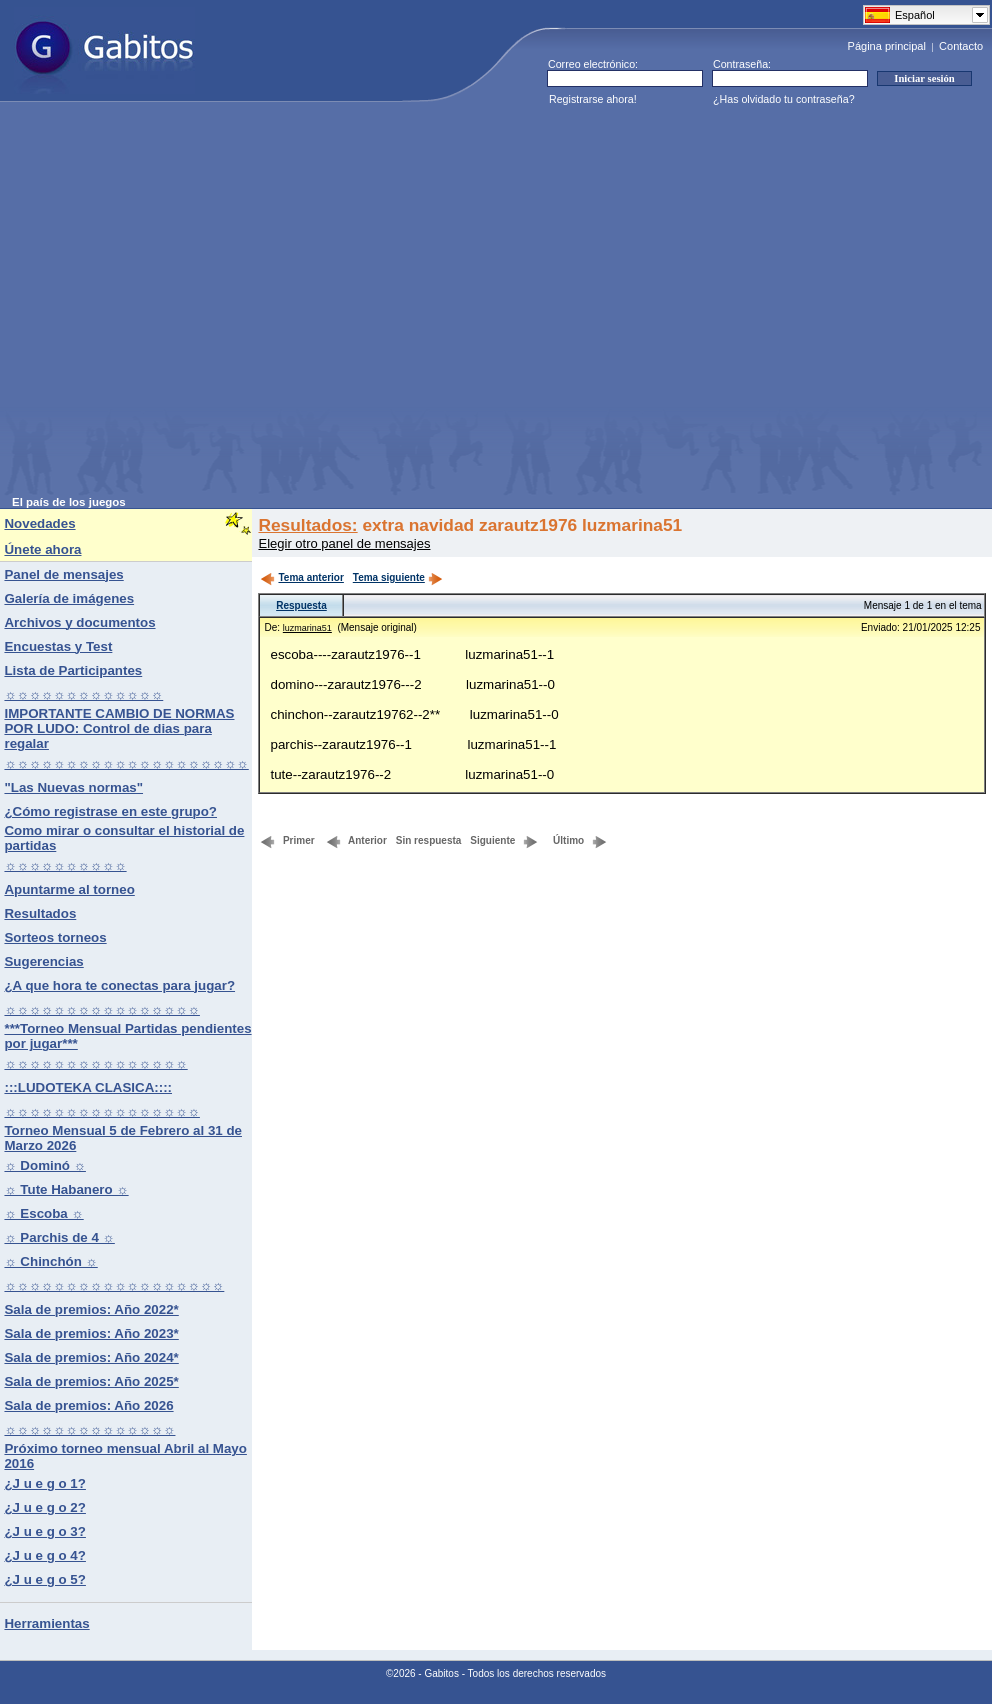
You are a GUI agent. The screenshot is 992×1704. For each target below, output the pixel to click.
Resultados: (307, 525)
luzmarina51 (307, 628)
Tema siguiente (398, 577)
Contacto (961, 46)
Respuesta (301, 605)
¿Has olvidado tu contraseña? (784, 99)
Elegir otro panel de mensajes (344, 543)
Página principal (887, 46)
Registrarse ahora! (593, 99)
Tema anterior (301, 577)
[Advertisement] (191, 305)
